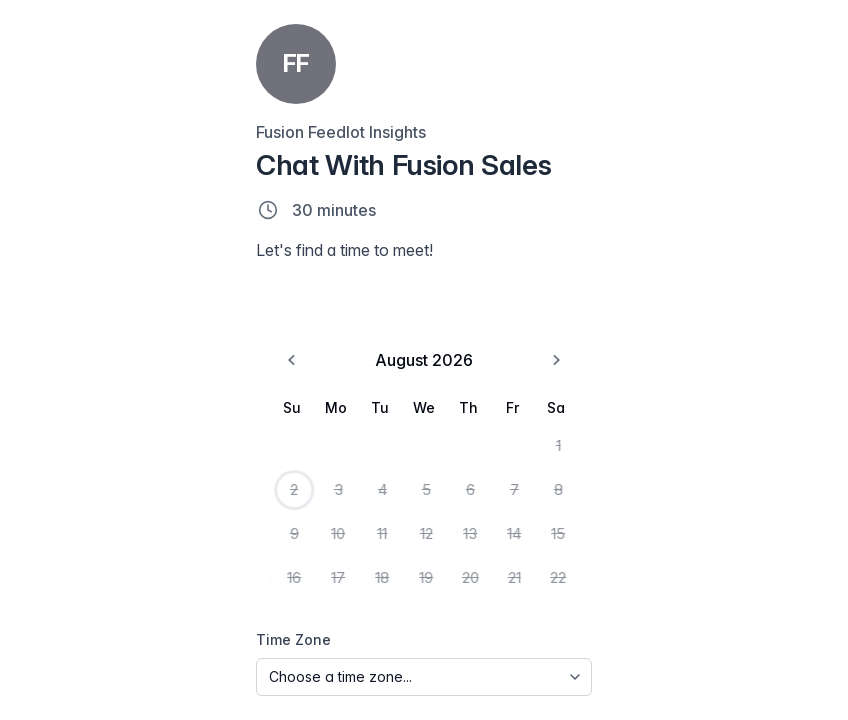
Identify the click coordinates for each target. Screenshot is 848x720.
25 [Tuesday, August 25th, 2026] (122, 630)
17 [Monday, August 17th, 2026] (82, 590)
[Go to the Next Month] (276, 392)
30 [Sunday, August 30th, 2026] (44, 670)
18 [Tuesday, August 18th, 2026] (121, 590)
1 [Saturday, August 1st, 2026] (277, 470)
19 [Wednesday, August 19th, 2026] (160, 590)
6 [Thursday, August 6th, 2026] (199, 510)
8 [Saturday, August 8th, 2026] (277, 510)
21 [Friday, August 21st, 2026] (238, 590)
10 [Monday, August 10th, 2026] (82, 550)
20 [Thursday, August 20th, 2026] (199, 590)
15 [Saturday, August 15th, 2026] (277, 550)
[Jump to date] (539, 58)
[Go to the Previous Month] (44, 392)
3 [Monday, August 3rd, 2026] (83, 510)
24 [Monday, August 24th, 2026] (83, 630)
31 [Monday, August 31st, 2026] (82, 670)
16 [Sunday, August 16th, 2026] (44, 590)
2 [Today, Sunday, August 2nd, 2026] (44, 510)
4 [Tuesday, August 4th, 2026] (122, 510)
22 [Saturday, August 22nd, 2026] (277, 590)
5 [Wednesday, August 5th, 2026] (161, 510)
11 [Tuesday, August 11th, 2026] (122, 550)
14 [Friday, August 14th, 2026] (238, 550)
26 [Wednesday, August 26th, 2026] (161, 630)
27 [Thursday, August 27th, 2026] (199, 630)
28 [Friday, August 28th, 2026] (238, 630)
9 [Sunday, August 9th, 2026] (44, 550)
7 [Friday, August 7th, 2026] (238, 510)
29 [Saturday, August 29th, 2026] (277, 630)
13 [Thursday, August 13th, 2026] (199, 550)
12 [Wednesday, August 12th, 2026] (160, 550)
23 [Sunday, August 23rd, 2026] (44, 630)
